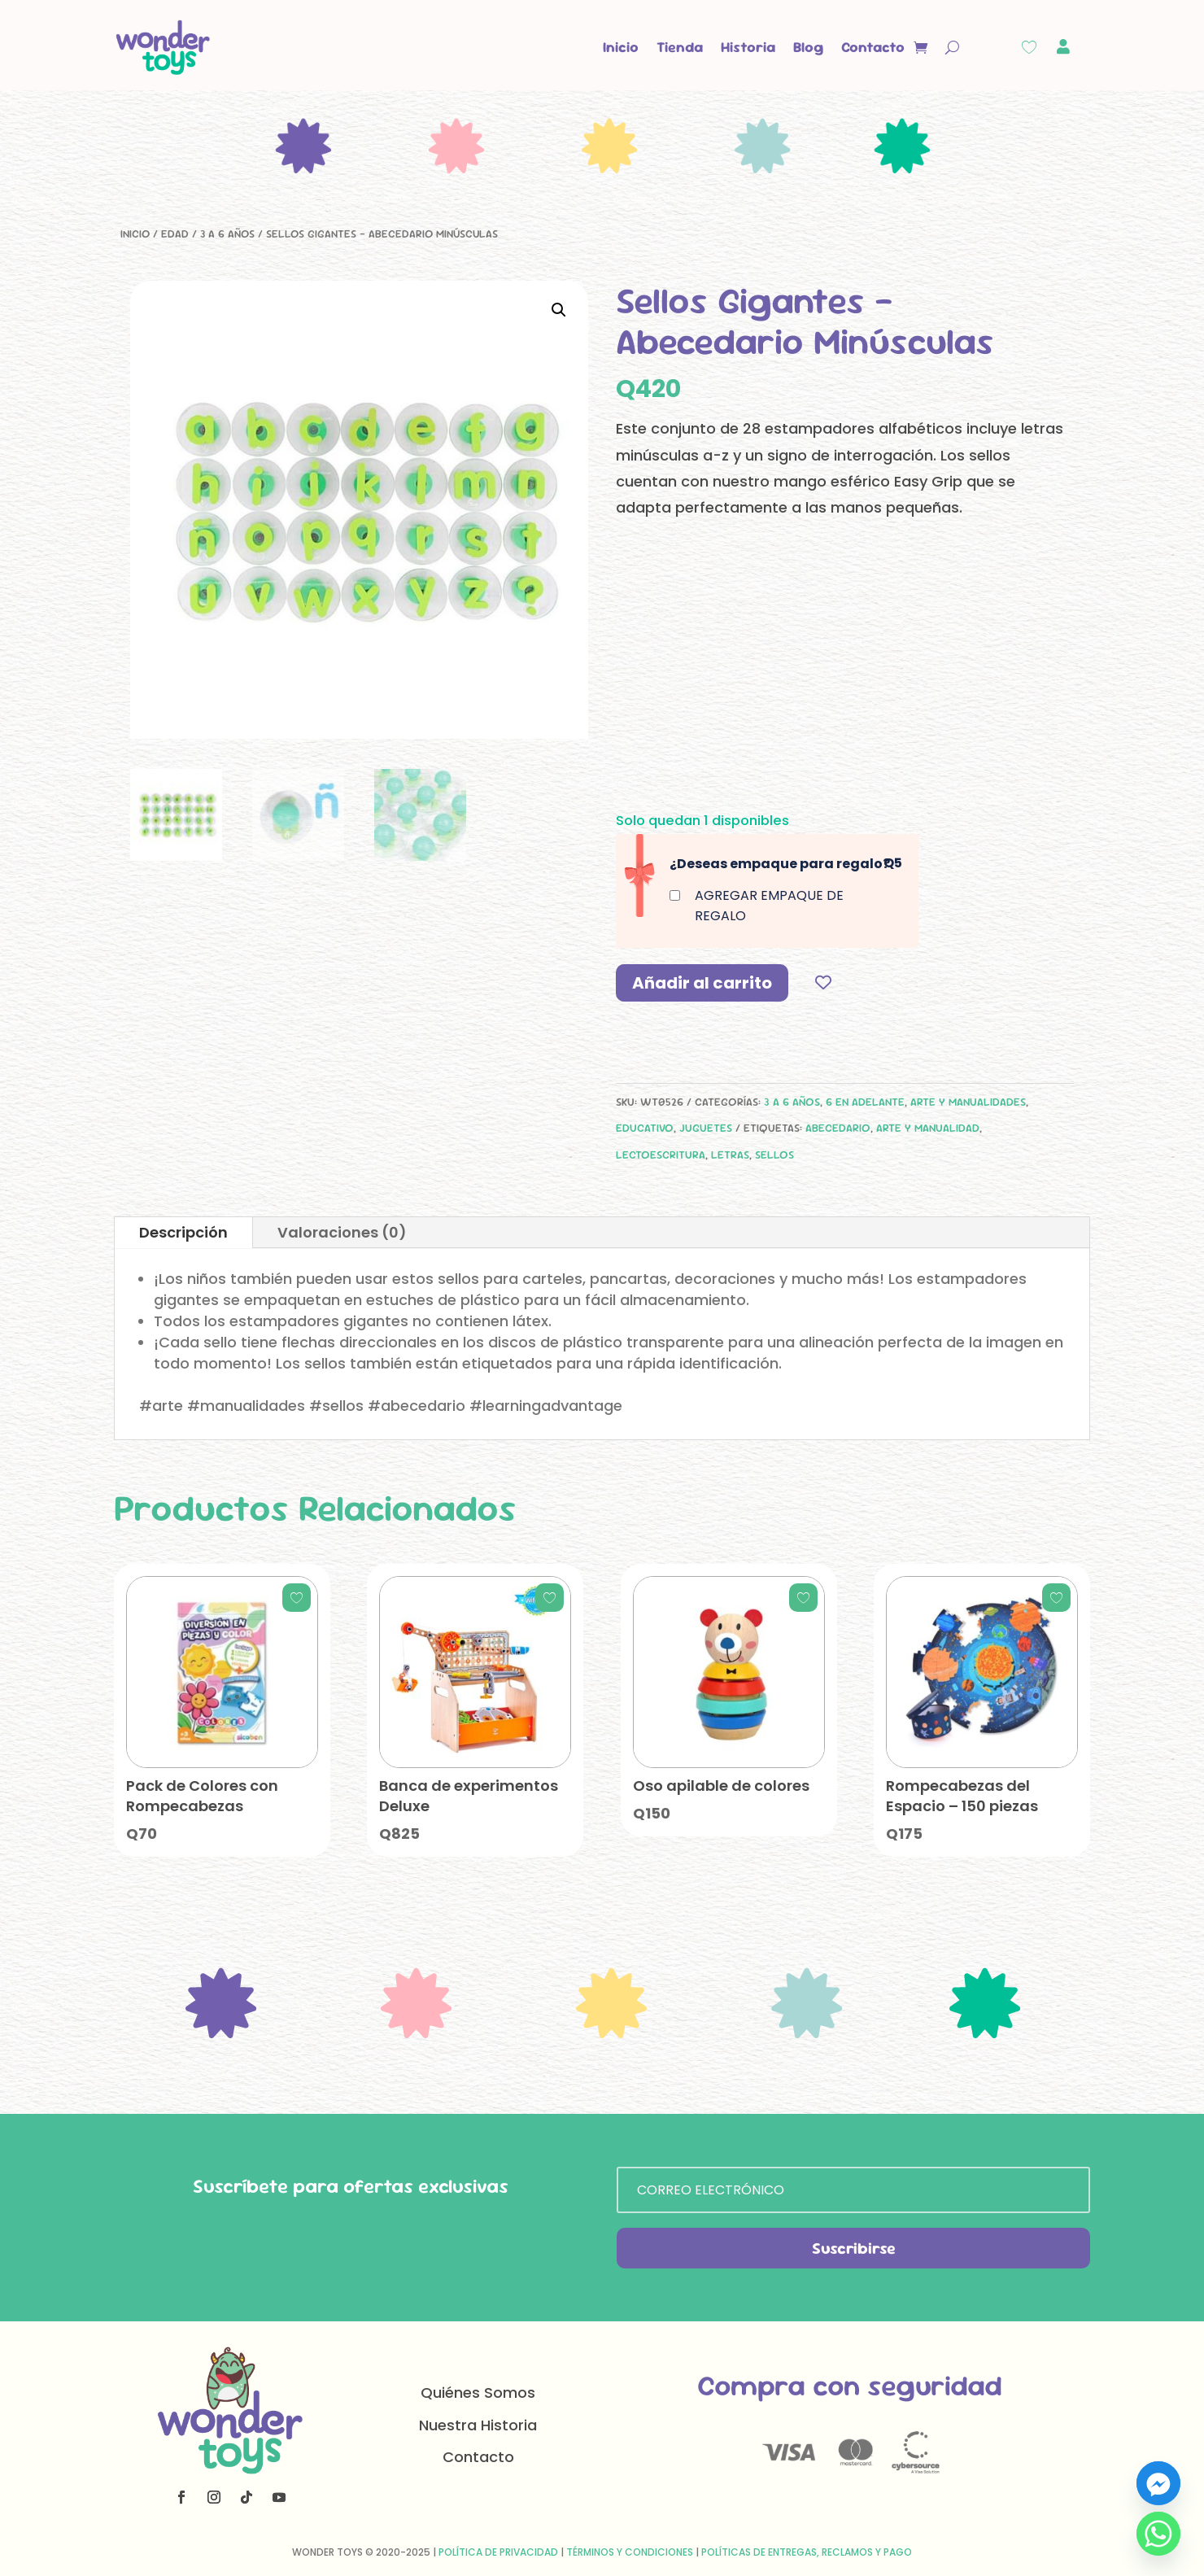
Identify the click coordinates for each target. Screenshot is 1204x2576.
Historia (748, 46)
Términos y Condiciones (629, 2552)
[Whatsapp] (1158, 2534)
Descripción (183, 1232)
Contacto (873, 46)
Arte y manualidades (968, 1101)
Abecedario (837, 1127)
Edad (175, 233)
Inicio (621, 46)
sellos (774, 1154)
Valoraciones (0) (342, 1232)
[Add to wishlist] (823, 982)
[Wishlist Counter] (1029, 47)
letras (730, 1154)
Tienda (680, 46)
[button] (559, 310)
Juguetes (705, 1127)
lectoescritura (660, 1154)
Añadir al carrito (702, 982)
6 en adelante (865, 1101)
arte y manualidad (927, 1127)
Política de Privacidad (498, 2552)
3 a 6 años (227, 233)
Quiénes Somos (478, 2392)
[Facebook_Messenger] (1158, 2483)
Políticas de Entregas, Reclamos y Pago (806, 2552)
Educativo (645, 1127)
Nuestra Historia (478, 2425)
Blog (808, 46)
